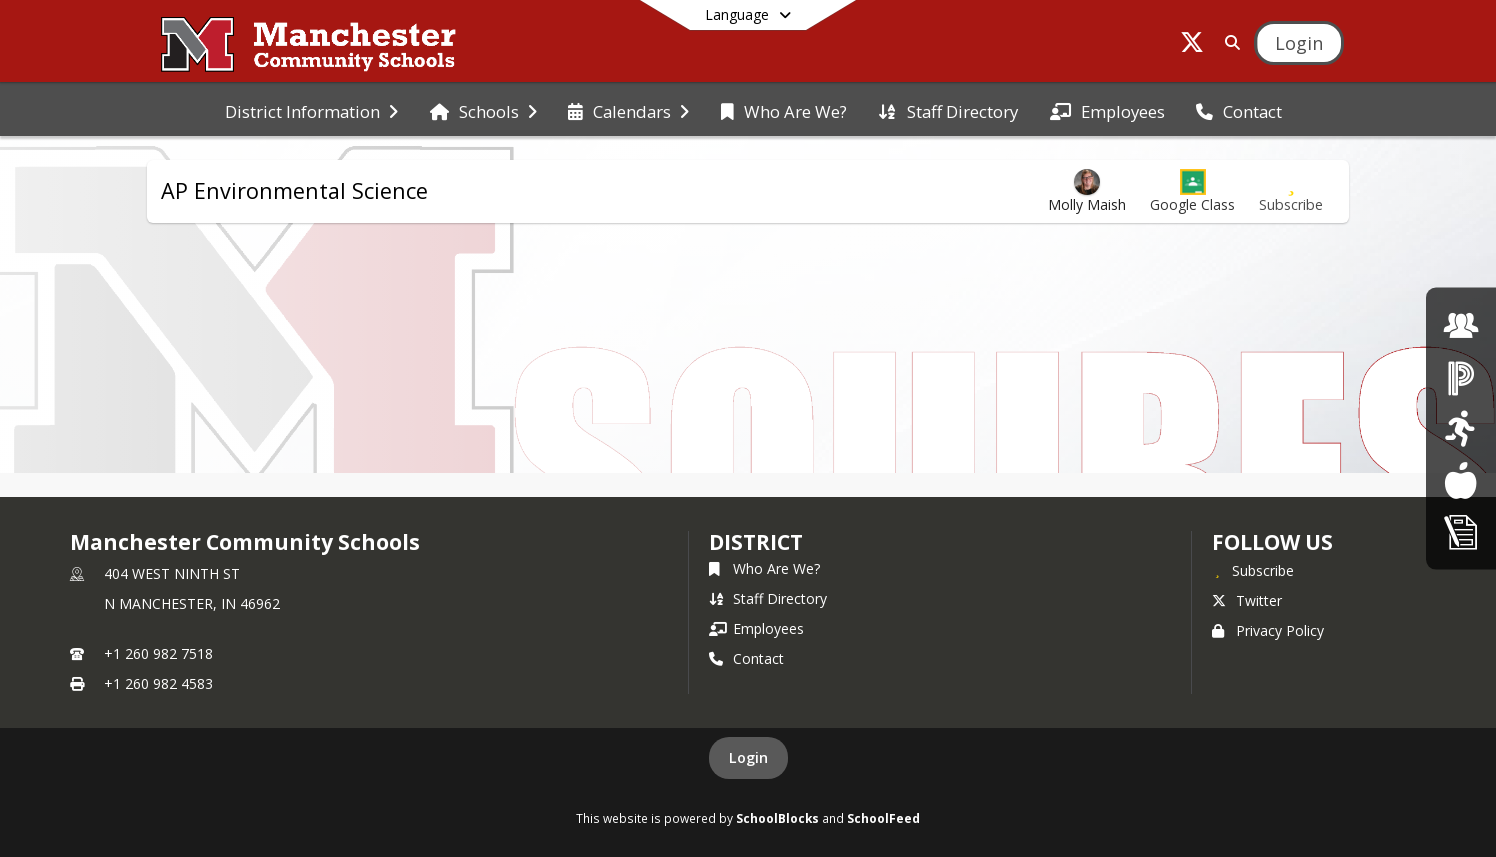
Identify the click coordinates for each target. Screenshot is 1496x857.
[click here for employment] (1461, 325)
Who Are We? (764, 568)
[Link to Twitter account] (1192, 45)
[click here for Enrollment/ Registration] (1461, 531)
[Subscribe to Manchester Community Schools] (1253, 570)
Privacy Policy (1268, 630)
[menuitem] (311, 110)
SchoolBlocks (777, 818)
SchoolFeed (883, 818)
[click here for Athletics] (1460, 428)
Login (748, 757)
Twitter (1247, 600)
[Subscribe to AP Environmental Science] (1291, 191)
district (756, 542)
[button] (1192, 191)
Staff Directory (768, 598)
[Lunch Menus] (1460, 479)
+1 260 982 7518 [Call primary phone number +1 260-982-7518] (158, 653)
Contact (746, 658)
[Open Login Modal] (1299, 43)
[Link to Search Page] (1228, 42)
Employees (756, 628)
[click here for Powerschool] (1461, 376)
